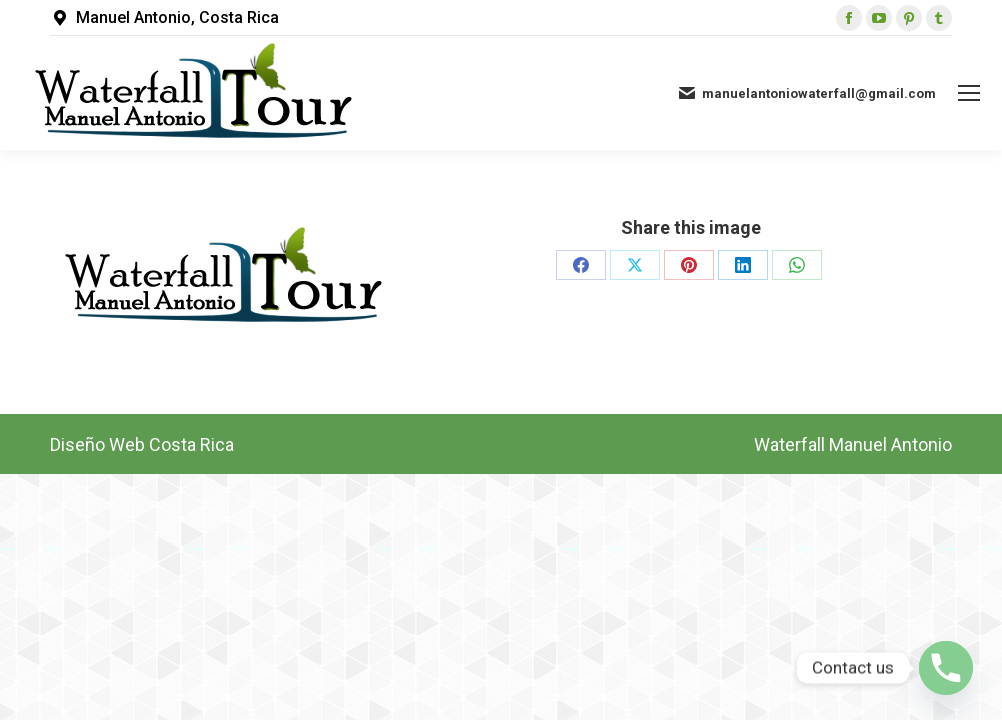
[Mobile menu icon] (969, 93)
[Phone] (946, 668)
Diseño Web (97, 444)
